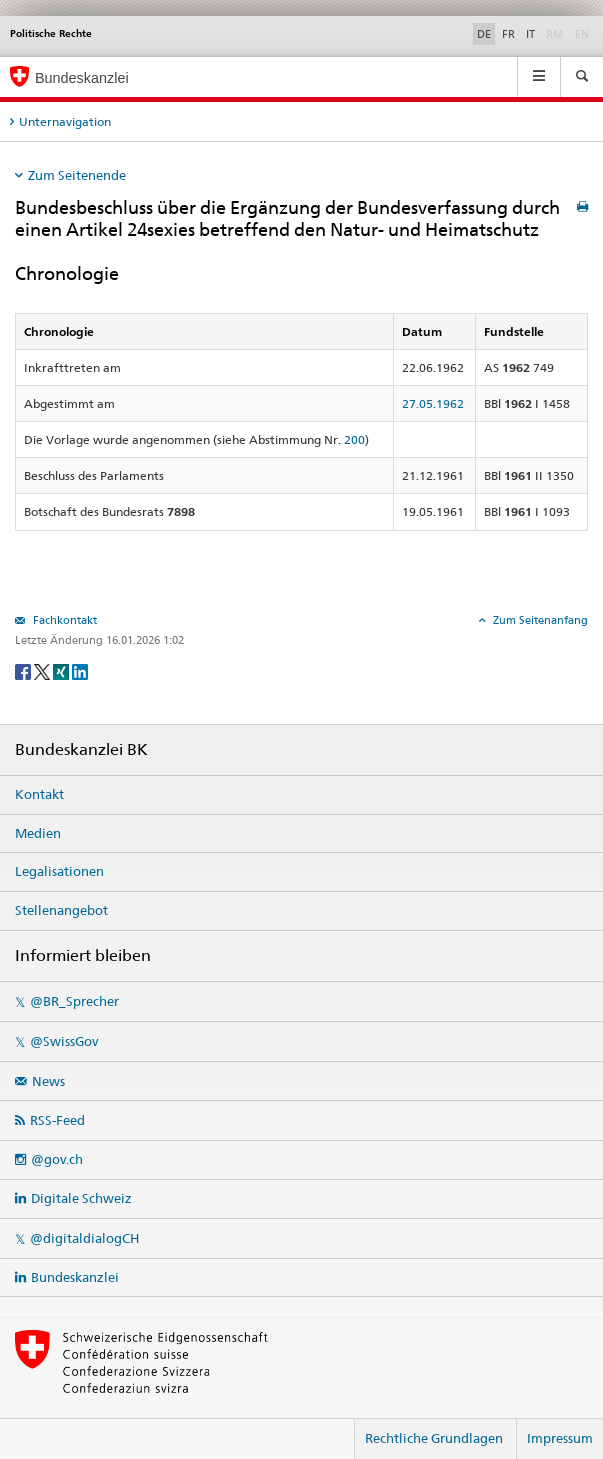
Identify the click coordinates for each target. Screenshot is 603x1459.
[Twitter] (43, 670)
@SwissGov (64, 1041)
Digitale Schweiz (81, 1198)
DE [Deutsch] (484, 34)
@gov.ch (57, 1159)
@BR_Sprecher (74, 1001)
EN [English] (582, 34)
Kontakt (39, 794)
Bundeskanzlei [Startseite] (82, 78)
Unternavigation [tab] (65, 121)
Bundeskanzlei (75, 1277)
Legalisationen (59, 871)
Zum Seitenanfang (539, 620)
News (48, 1081)
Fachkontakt (63, 620)
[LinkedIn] (80, 670)
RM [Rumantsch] (555, 34)
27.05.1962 (433, 403)
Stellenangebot (61, 910)
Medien (38, 833)
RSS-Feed (57, 1120)
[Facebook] (24, 670)
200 (354, 439)
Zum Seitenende (77, 175)
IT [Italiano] (530, 34)
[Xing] (62, 670)
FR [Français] (508, 34)
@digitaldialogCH (84, 1238)
